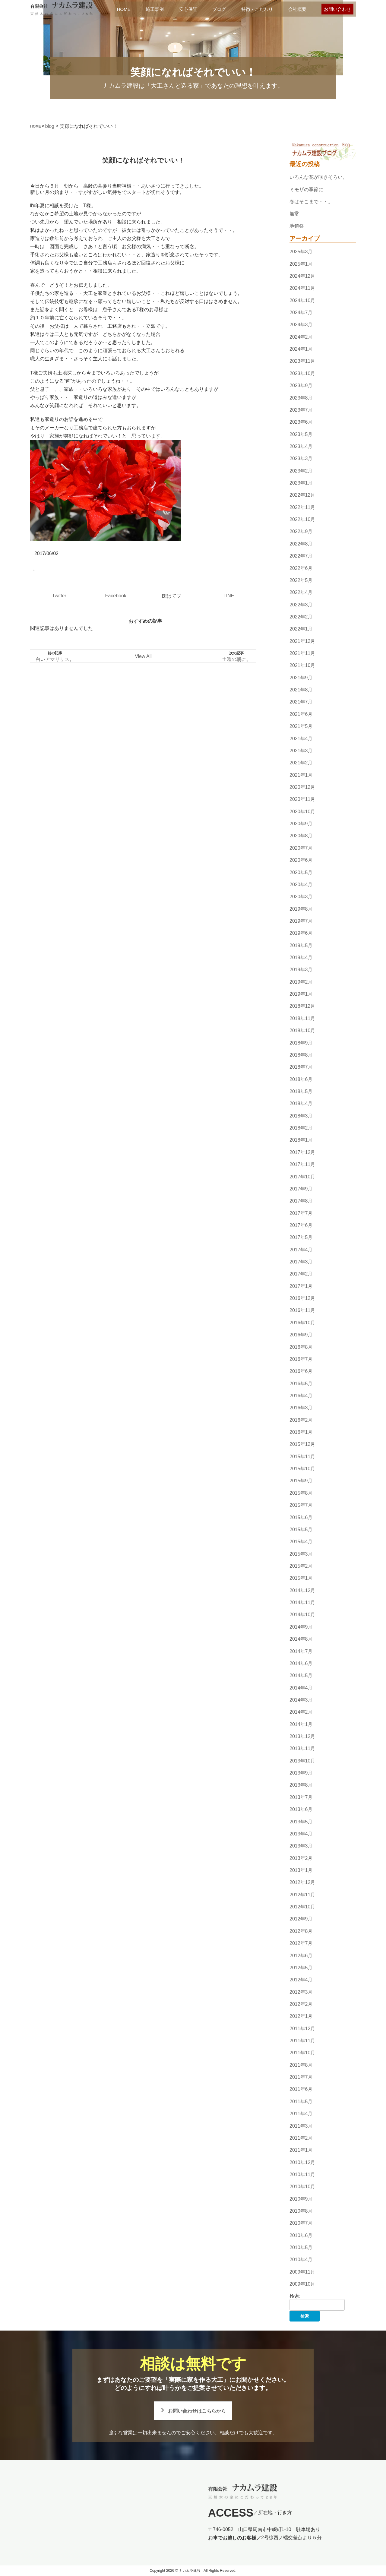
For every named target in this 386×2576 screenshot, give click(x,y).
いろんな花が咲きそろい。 (318, 177)
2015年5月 (301, 1529)
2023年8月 (301, 397)
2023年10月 (302, 373)
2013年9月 (301, 1772)
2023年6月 (301, 422)
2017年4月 (301, 1249)
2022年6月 (301, 568)
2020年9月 (301, 823)
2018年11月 (302, 1018)
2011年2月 (301, 2138)
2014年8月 (301, 1639)
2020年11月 (302, 799)
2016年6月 (301, 1371)
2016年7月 (301, 1359)
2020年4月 (301, 884)
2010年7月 (301, 2223)
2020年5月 (301, 872)
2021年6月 (301, 714)
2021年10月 (302, 665)
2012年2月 (301, 2004)
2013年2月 (301, 1858)
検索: (295, 2296)
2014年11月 (302, 1602)
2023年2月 (301, 470)
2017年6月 (301, 1225)
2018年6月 (301, 1079)
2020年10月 (302, 811)
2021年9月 (301, 677)
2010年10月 (302, 2186)
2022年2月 (301, 616)
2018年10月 (302, 1030)
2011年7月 (301, 2077)
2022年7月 (301, 555)
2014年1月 (301, 1724)
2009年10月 (302, 2284)
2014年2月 (301, 1712)
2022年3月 (301, 604)
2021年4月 (301, 738)
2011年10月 (302, 2053)
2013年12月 (302, 1736)
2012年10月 (302, 1906)
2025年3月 (301, 251)
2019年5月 (301, 945)
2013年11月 (302, 1748)
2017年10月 (302, 1176)
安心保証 (188, 9)
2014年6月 (301, 1663)
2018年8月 (301, 1054)
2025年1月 (301, 264)
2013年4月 (301, 1833)
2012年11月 (302, 1894)
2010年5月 (301, 2247)
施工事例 (155, 9)
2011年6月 (301, 2089)
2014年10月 (302, 1614)
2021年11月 (302, 653)
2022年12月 (302, 495)
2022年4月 (301, 592)
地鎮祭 (297, 226)
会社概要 (297, 9)
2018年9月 (301, 1042)
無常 (294, 214)
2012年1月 (301, 2016)
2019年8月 (301, 909)
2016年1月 (301, 1432)
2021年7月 (301, 702)
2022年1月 (301, 629)
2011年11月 (302, 2040)
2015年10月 (302, 1468)
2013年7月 (301, 1797)
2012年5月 (301, 1967)
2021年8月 (301, 689)
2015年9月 (301, 1481)
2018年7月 (301, 1067)
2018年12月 (302, 1006)
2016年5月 (301, 1383)
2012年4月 (301, 1979)
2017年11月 (302, 1164)
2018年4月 (301, 1103)
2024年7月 (301, 312)
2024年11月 (302, 288)
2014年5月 (301, 1675)
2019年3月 (301, 969)
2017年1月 (301, 1286)
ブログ (219, 9)
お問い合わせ (337, 9)
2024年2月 (301, 337)
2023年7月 (301, 409)
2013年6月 (301, 1809)
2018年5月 (301, 1091)
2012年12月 (302, 1882)
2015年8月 (301, 1493)
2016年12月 (302, 1298)
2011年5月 (301, 2101)
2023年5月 (301, 434)
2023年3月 (301, 458)
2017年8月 (301, 1200)
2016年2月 (301, 1420)
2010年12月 (302, 2162)
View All (143, 656)
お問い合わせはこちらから (197, 2410)
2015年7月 (301, 1505)
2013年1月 (301, 1870)
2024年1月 (301, 349)
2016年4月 (301, 1395)
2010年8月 (301, 2211)
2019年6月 (301, 933)
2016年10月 (302, 1322)
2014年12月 (302, 1590)
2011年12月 (302, 2028)
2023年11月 (302, 361)
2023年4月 (301, 446)
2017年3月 (301, 1261)
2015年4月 (301, 1541)
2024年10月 (302, 300)
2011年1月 (301, 2150)
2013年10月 (302, 1760)
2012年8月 (301, 1931)
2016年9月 (301, 1334)
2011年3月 (301, 2126)
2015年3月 (301, 1554)
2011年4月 (301, 2113)
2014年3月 (301, 1699)
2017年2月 (301, 1274)
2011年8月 (301, 2065)
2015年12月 (302, 1444)
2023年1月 (301, 482)
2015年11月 (302, 1456)
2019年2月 (301, 982)
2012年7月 (301, 1943)
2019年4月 (301, 957)
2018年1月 (301, 1140)
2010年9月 (301, 2198)
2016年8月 (301, 1347)
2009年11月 (302, 2271)
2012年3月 (301, 1992)
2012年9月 (301, 1919)
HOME (124, 9)
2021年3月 (301, 750)
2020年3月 (301, 896)
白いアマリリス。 (55, 659)
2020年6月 (301, 860)
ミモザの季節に (306, 189)
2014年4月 (301, 1687)
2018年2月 (301, 1127)
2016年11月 (302, 1310)
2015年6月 (301, 1517)
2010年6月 (301, 2235)
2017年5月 (301, 1237)
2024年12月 (302, 276)
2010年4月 (301, 2259)
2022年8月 (301, 543)
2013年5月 (301, 1821)
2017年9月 (301, 1188)
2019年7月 (301, 921)
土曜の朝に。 (236, 659)
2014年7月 (301, 1651)
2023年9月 (301, 385)
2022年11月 (302, 507)
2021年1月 (301, 775)
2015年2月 (301, 1566)
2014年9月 (301, 1626)
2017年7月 (301, 1213)
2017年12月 (302, 1152)
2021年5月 (301, 726)
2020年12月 (302, 787)
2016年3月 (301, 1408)
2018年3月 (301, 1115)
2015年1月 (301, 1578)
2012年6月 (301, 1955)
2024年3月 (301, 324)
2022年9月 (301, 531)
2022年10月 (302, 519)
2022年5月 (301, 580)
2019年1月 (301, 994)
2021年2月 (301, 762)
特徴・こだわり (257, 9)
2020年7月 (301, 848)
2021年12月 (302, 641)
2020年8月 (301, 836)
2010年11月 (302, 2174)
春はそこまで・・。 (311, 201)
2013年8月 (301, 1785)
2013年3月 (301, 1845)
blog (49, 126)
